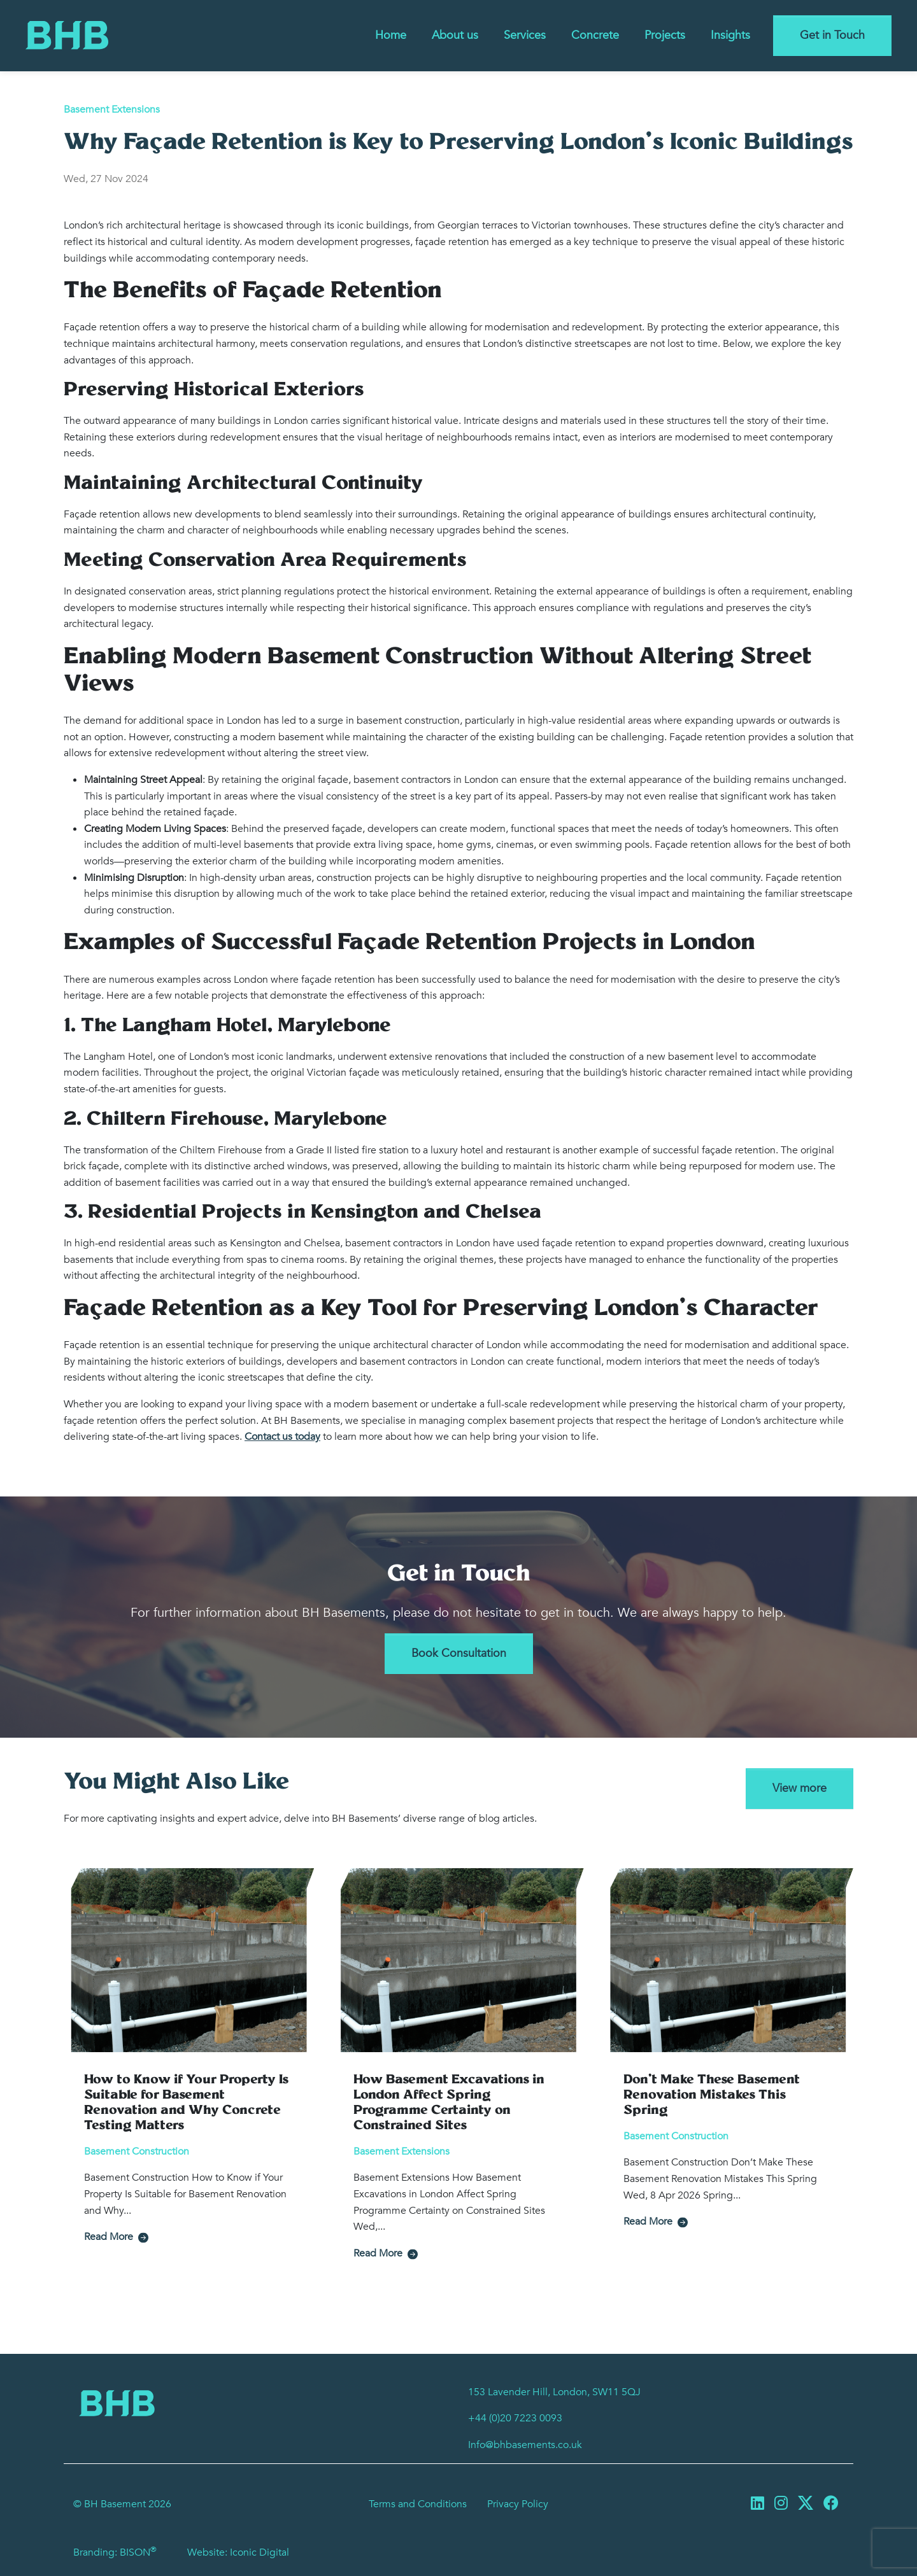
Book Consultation (458, 1653)
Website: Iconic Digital (238, 2552)
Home (390, 35)
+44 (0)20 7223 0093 (515, 2418)
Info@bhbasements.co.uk (525, 2445)
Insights (730, 35)
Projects (664, 35)
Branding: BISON (115, 2552)
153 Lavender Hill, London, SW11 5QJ (554, 2392)
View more (799, 1788)
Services (525, 35)
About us (455, 35)
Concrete (595, 35)
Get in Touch (832, 35)
